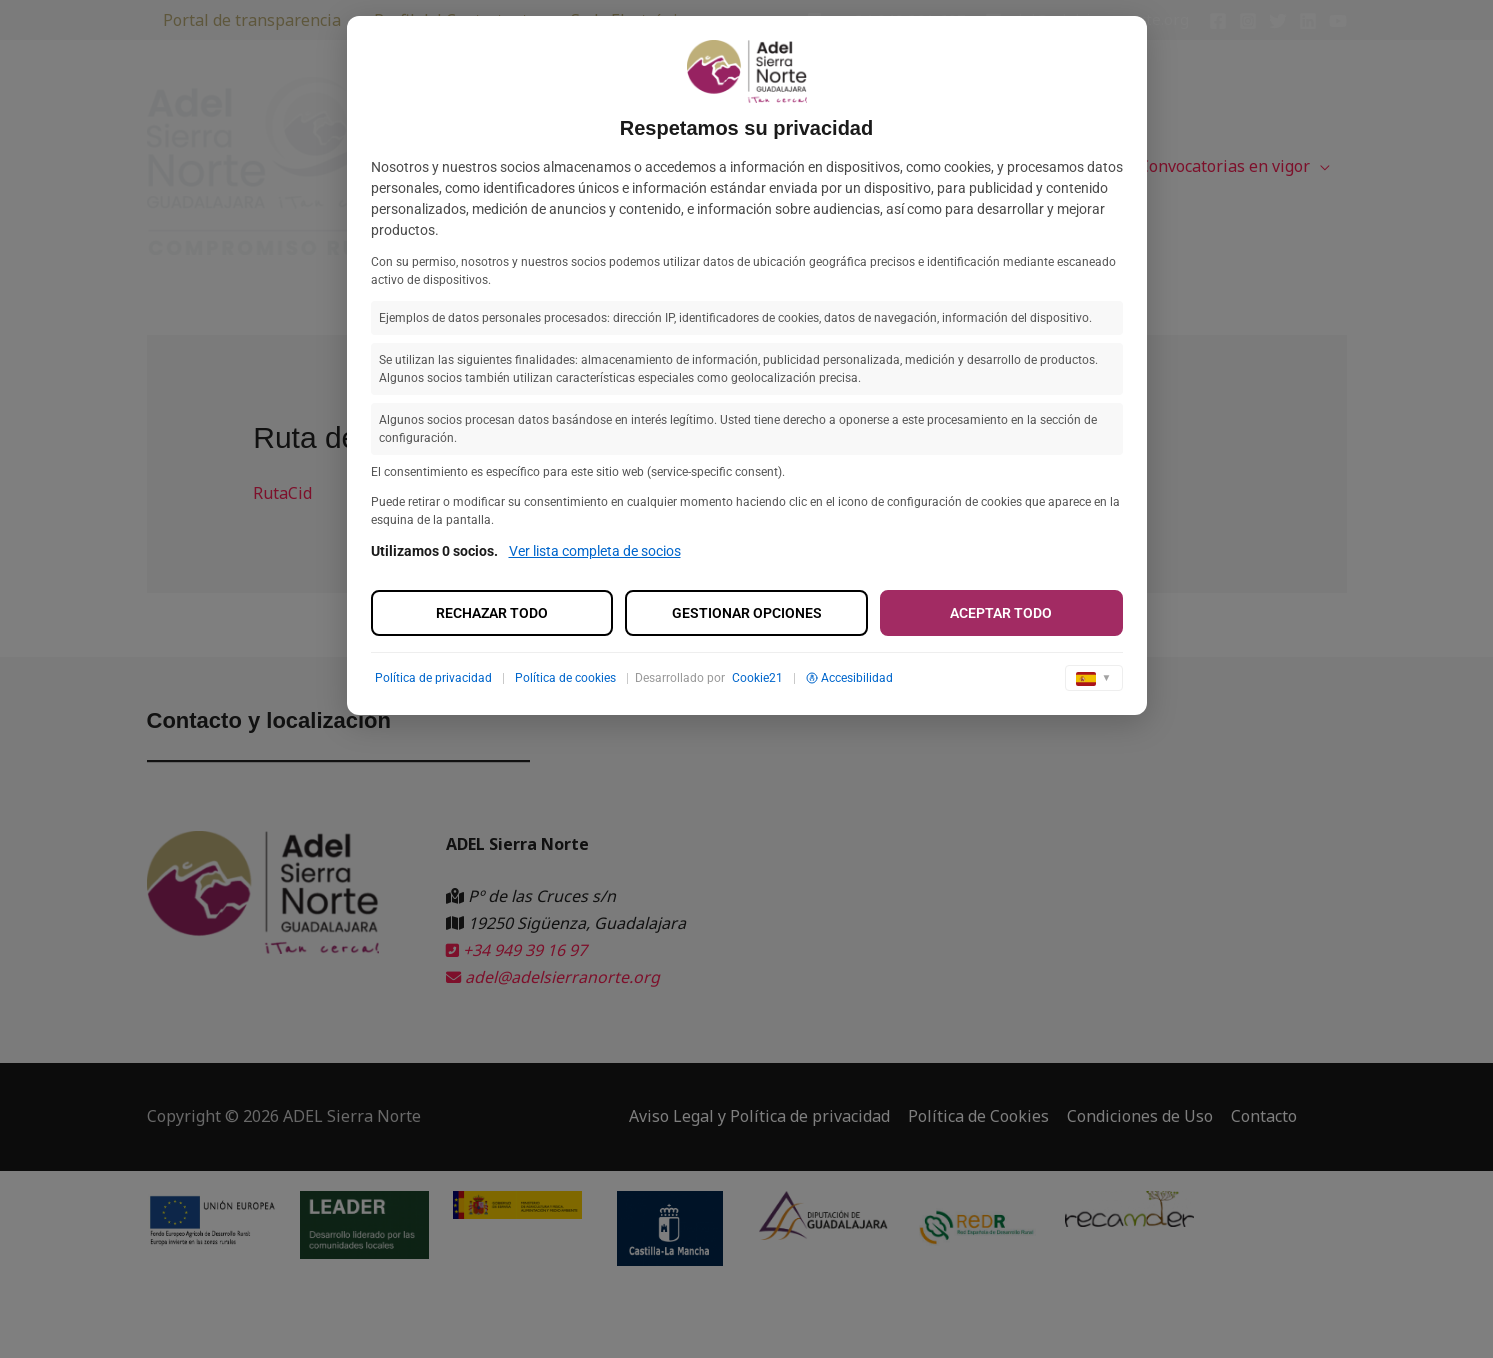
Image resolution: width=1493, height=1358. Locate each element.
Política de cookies (565, 678)
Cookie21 (757, 678)
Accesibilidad (849, 678)
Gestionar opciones (747, 613)
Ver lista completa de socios (595, 551)
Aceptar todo (1001, 613)
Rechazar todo (492, 613)
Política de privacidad (433, 678)
